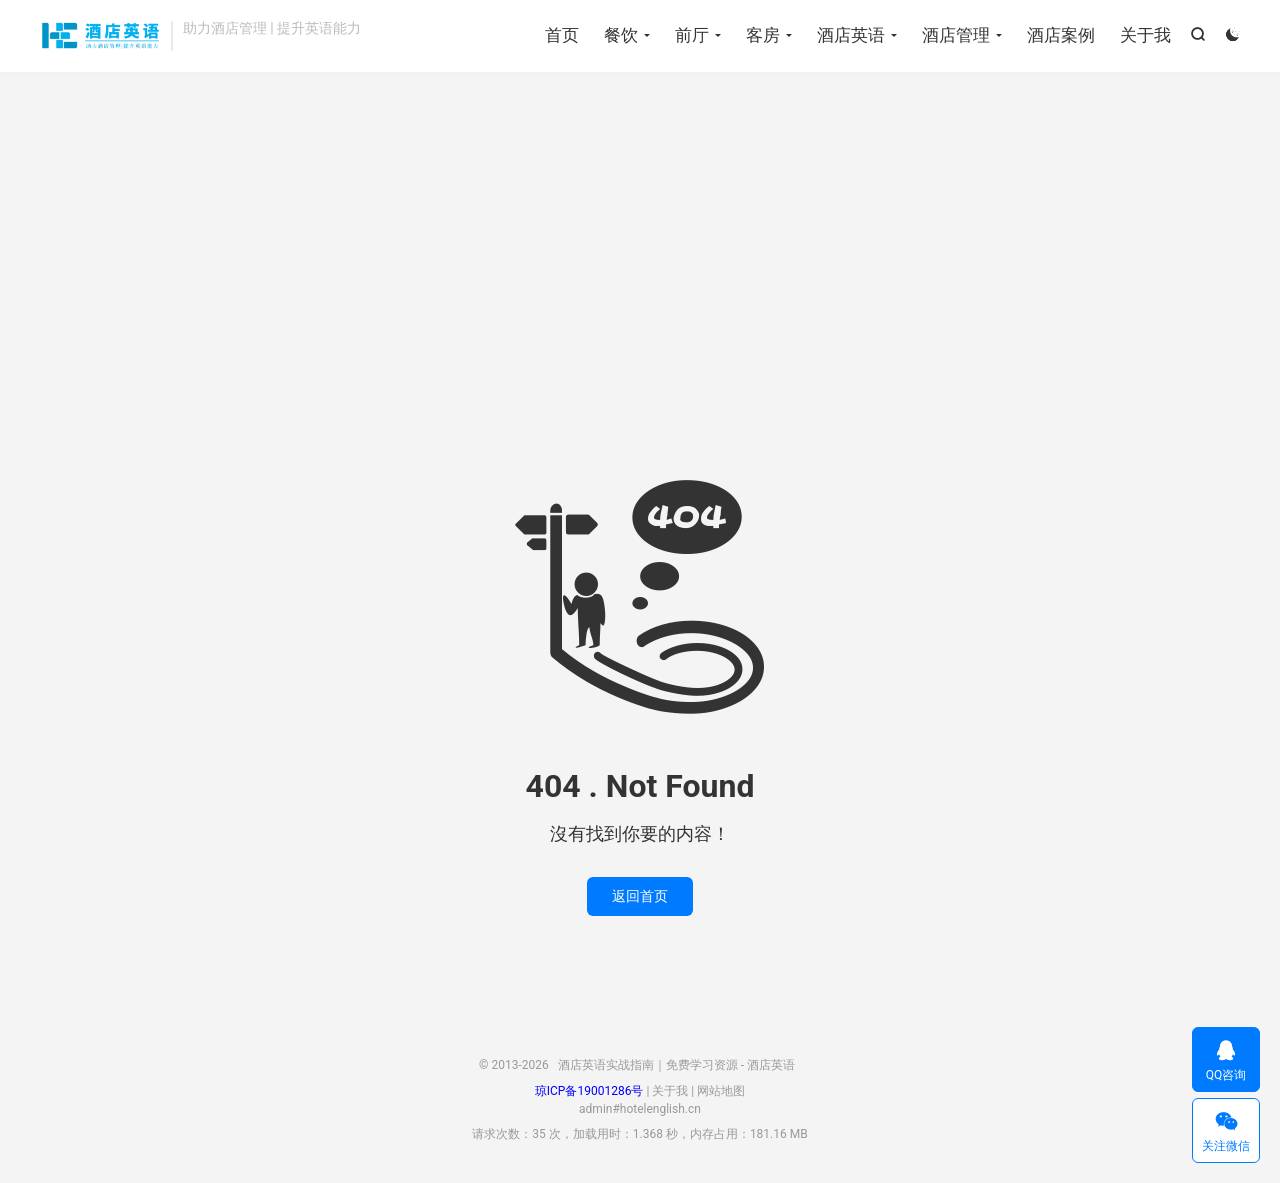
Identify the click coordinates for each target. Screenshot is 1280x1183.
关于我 (1145, 35)
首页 (562, 35)
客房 (763, 35)
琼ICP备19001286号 (589, 1091)
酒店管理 (956, 35)
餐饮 (621, 35)
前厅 (692, 35)
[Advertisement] (640, 232)
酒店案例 (1061, 35)
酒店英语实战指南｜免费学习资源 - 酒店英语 (100, 36)
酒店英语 (851, 35)
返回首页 (640, 896)
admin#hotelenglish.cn (640, 1109)
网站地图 (721, 1091)
